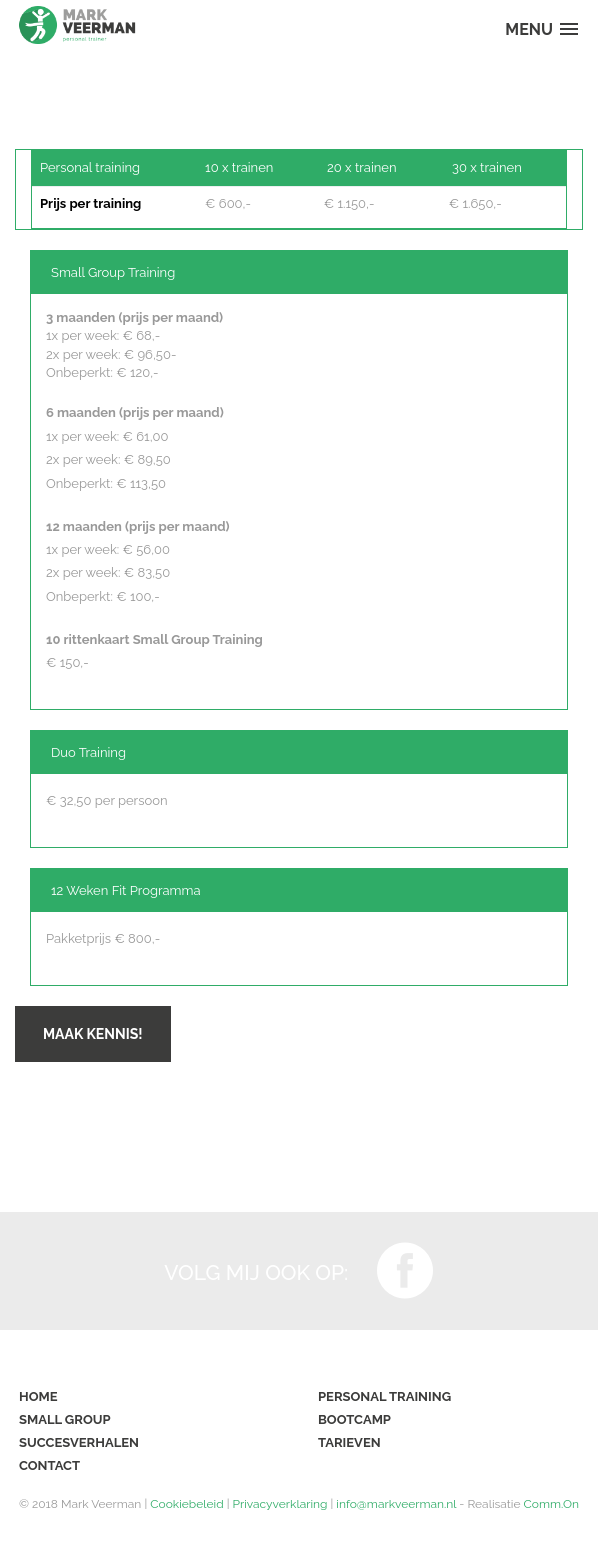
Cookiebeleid (186, 1504)
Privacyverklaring (280, 1504)
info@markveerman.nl (396, 1504)
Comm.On (551, 1504)
